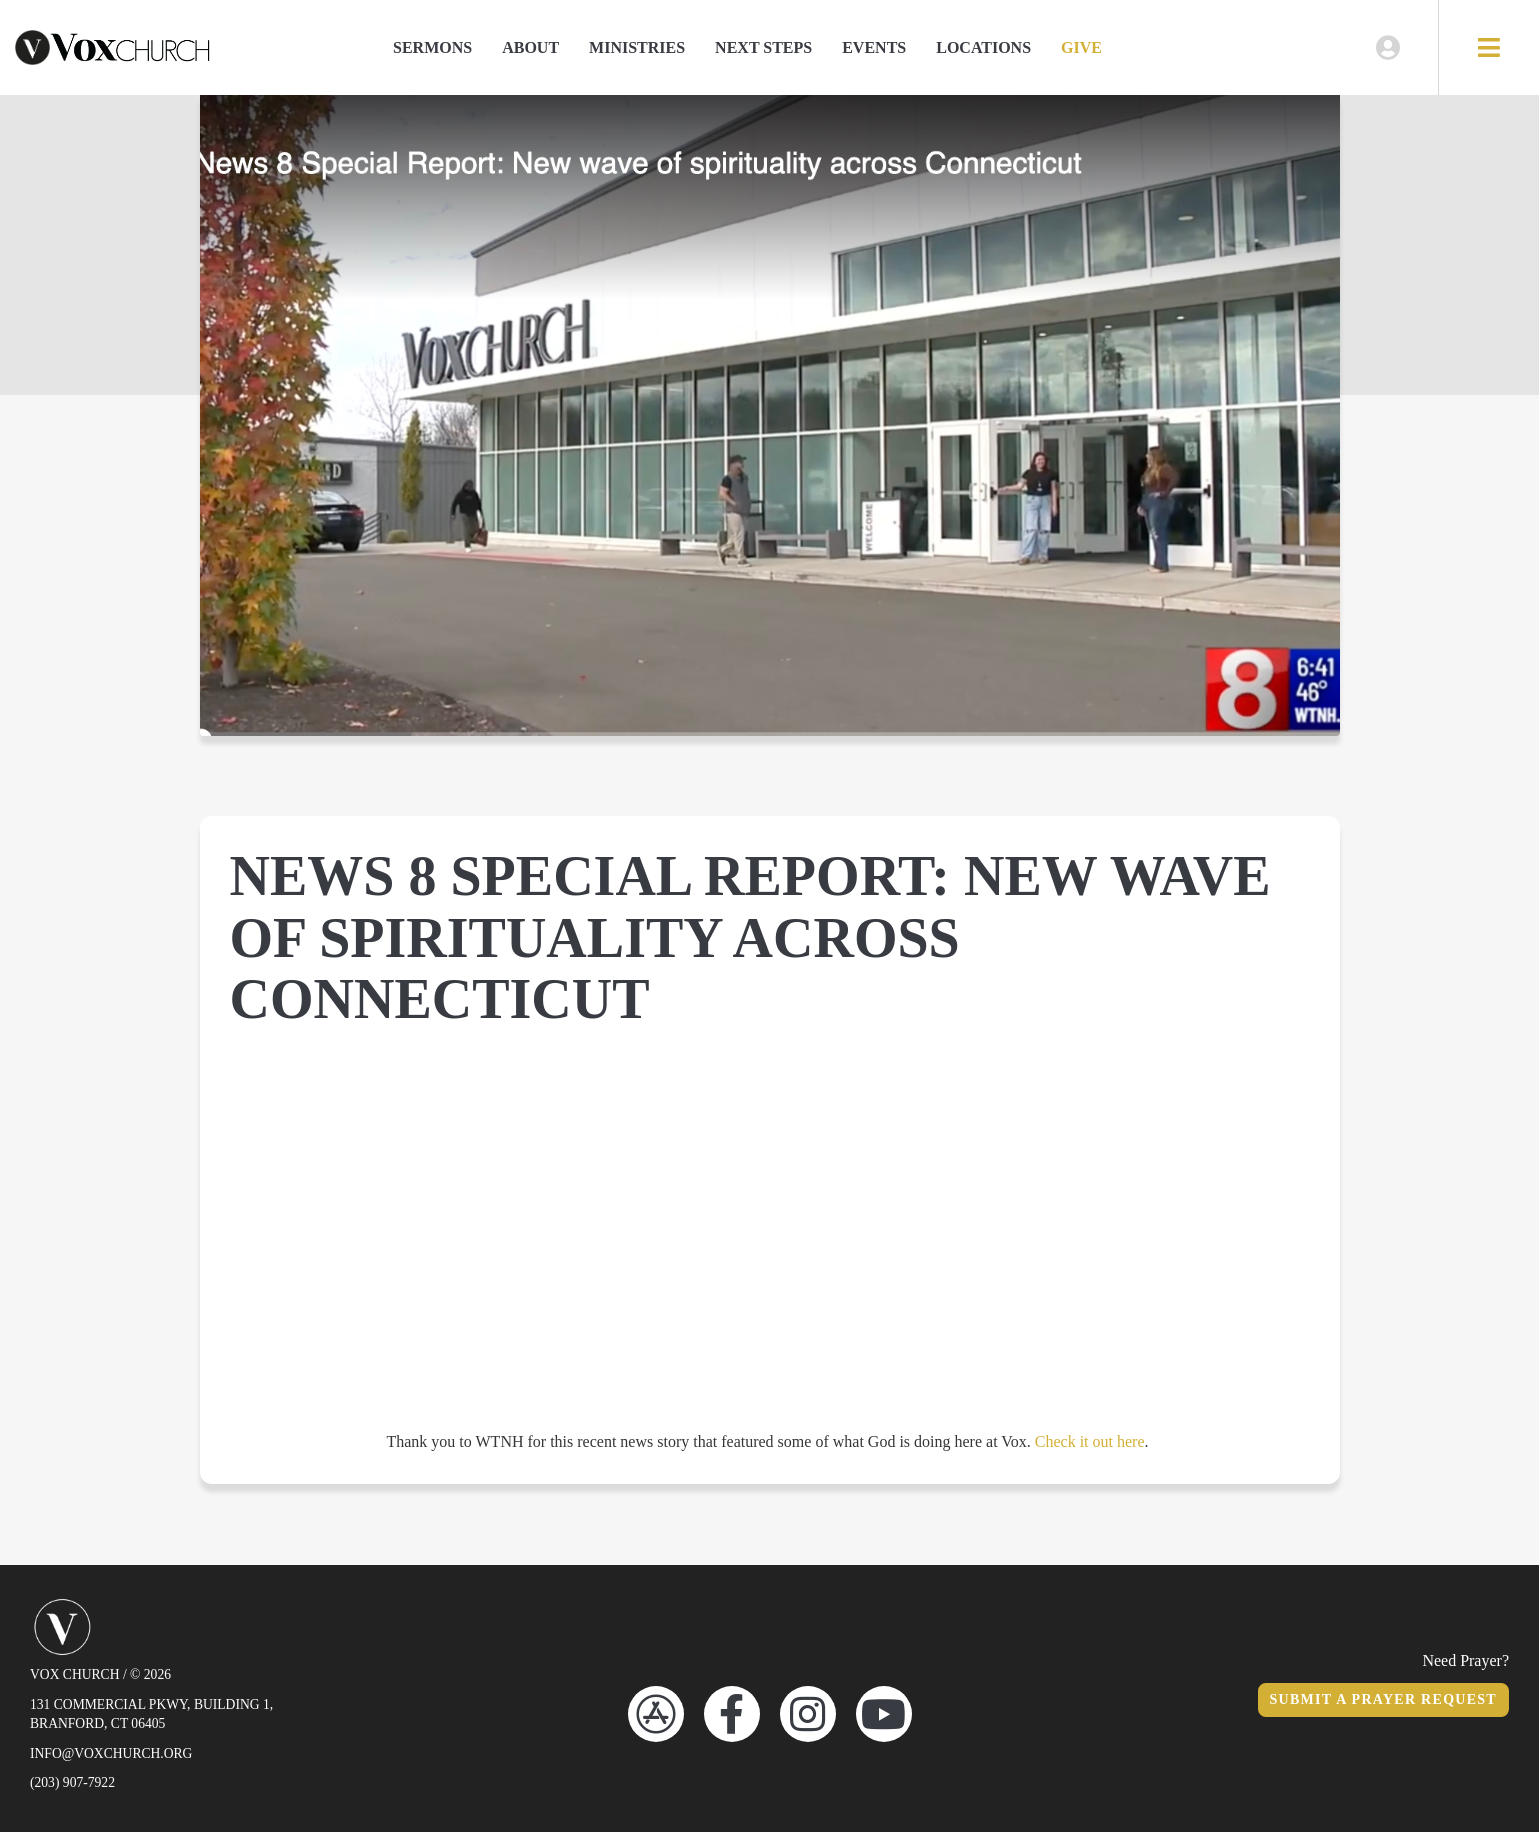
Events (874, 47)
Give (1081, 47)
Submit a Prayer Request (1383, 1699)
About (530, 47)
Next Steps (763, 47)
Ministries (637, 47)
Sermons (432, 47)
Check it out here (1090, 1441)
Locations (983, 47)
